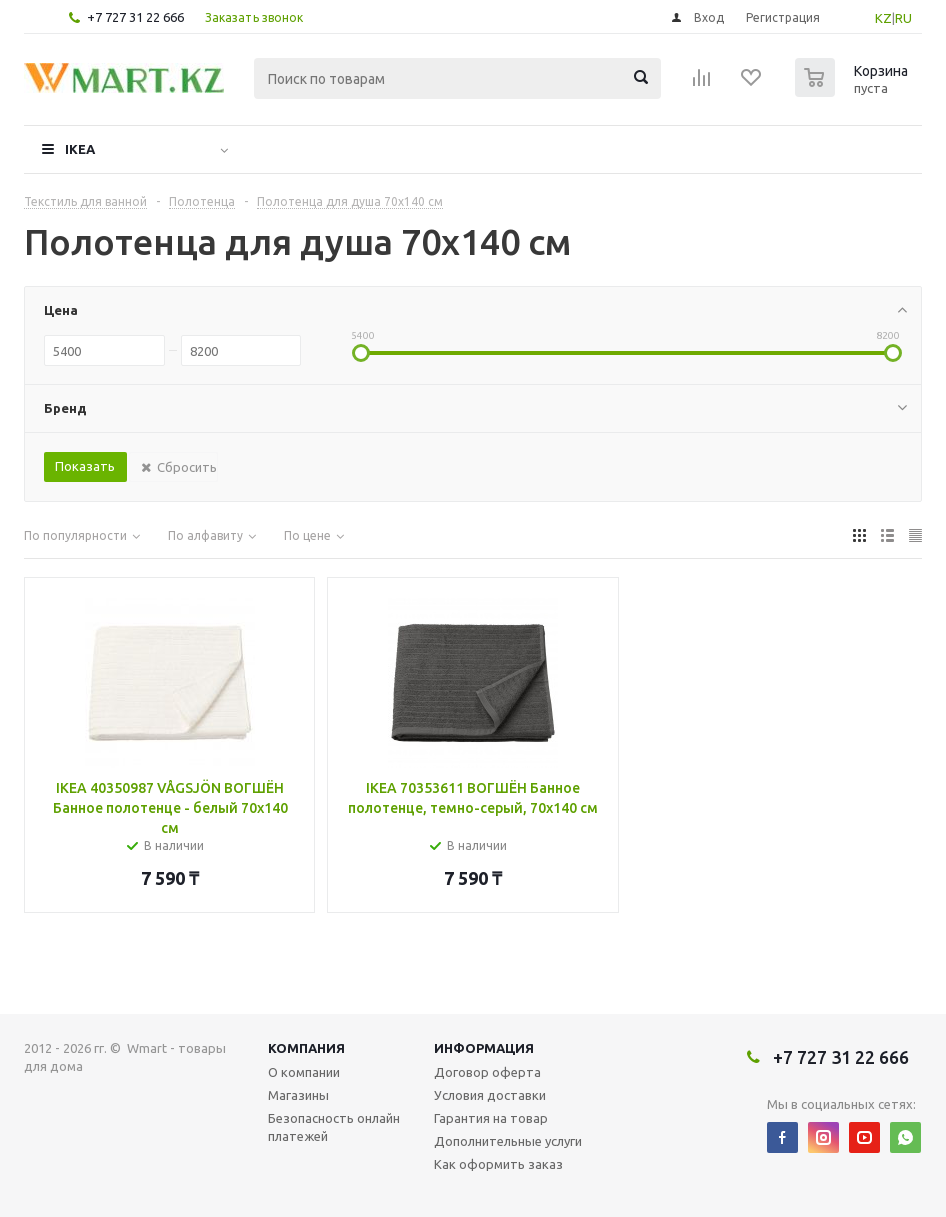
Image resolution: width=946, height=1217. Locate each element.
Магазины (298, 1095)
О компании (304, 1072)
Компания (306, 1048)
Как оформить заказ (498, 1164)
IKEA (80, 149)
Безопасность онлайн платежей (334, 1127)
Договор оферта (487, 1072)
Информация (484, 1048)
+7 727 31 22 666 (135, 17)
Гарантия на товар (491, 1118)
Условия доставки (490, 1095)
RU (903, 18)
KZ (883, 18)
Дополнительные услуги (508, 1141)
